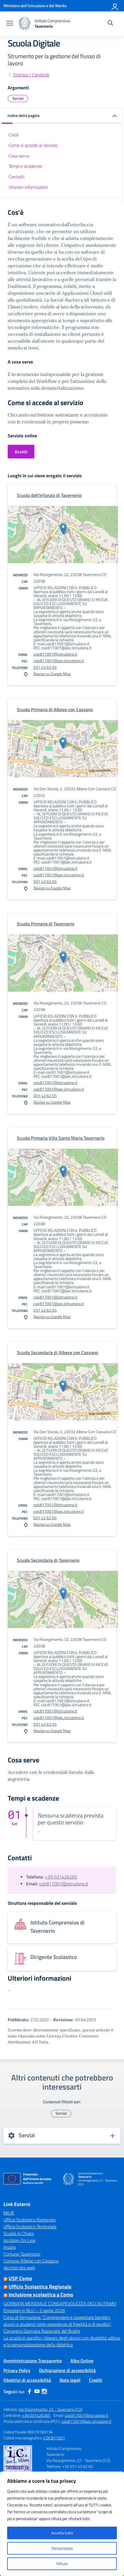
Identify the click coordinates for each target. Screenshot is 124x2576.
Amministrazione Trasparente (32, 2360)
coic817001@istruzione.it (55, 654)
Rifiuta (62, 2564)
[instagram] (44, 2391)
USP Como (20, 2278)
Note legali (70, 2380)
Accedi (21, 451)
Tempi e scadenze (25, 166)
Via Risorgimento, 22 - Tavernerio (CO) (50, 2409)
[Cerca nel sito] (110, 23)
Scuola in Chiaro (18, 2233)
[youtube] (37, 2391)
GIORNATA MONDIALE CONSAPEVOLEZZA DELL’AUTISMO (59, 2303)
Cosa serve (19, 155)
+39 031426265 (61, 1876)
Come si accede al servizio (33, 145)
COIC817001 (54, 2438)
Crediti (95, 2380)
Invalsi (9, 2247)
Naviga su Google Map (52, 674)
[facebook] (29, 2391)
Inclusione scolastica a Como (41, 2294)
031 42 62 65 (45, 667)
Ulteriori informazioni (28, 187)
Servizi (17, 98)
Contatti (16, 176)
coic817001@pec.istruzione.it (59, 661)
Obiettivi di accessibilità (27, 2380)
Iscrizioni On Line (19, 2240)
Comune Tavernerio (21, 2254)
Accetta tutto (62, 2533)
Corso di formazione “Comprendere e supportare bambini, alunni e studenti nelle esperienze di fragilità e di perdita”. (57, 2321)
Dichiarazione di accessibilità (67, 2370)
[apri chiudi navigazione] (9, 23)
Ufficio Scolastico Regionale (29, 2219)
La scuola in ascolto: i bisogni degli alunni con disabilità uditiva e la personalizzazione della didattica (61, 2341)
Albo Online (81, 2360)
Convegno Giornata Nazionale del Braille (41, 2331)
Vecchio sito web (19, 2267)
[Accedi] (115, 6)
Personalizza (62, 2548)
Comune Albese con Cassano (30, 2260)
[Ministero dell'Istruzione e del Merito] (34, 6)
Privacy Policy (16, 2370)
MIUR (8, 2212)
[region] (62, 2524)
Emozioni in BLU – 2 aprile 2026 (34, 2310)
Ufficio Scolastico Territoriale (29, 2226)
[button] (62, 116)
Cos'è (14, 134)
